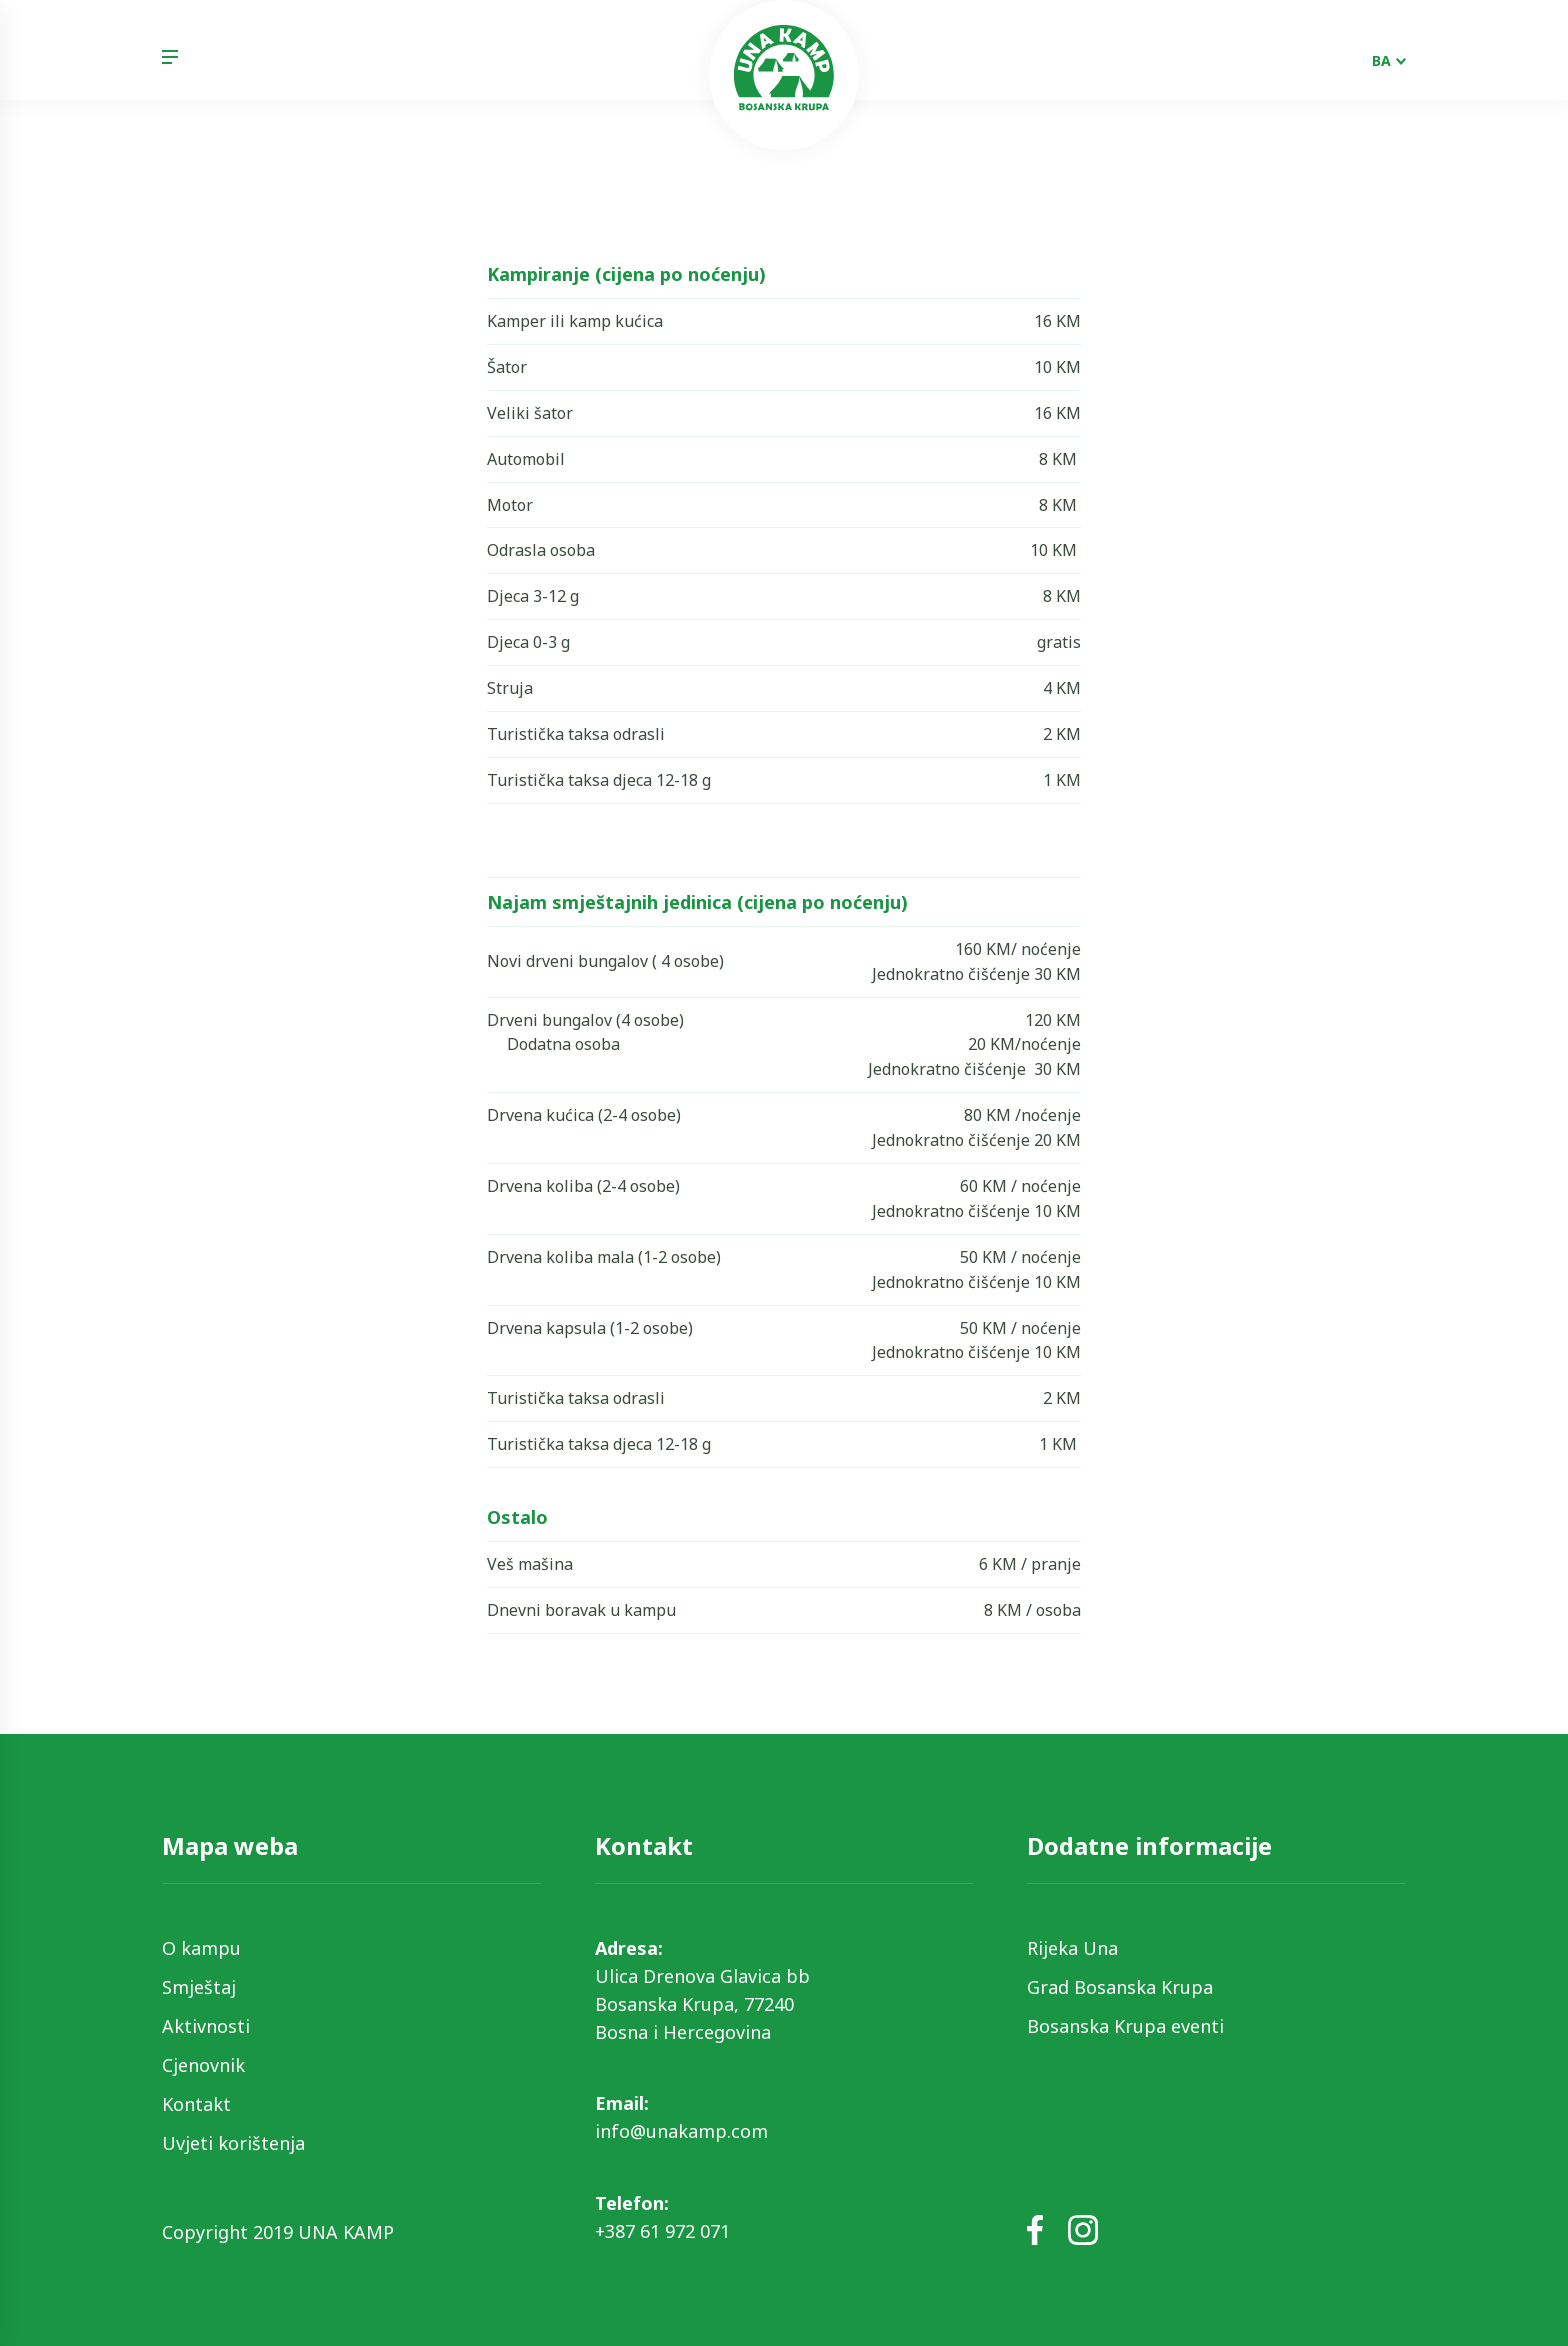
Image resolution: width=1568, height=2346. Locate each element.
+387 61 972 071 (662, 2231)
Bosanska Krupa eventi (1125, 2026)
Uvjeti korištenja (233, 2143)
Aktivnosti (206, 2026)
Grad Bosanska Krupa (1120, 1987)
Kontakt (196, 2104)
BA (1381, 60)
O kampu (201, 1948)
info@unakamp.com (681, 2131)
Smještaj (199, 1987)
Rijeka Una (1072, 1948)
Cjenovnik (203, 2065)
